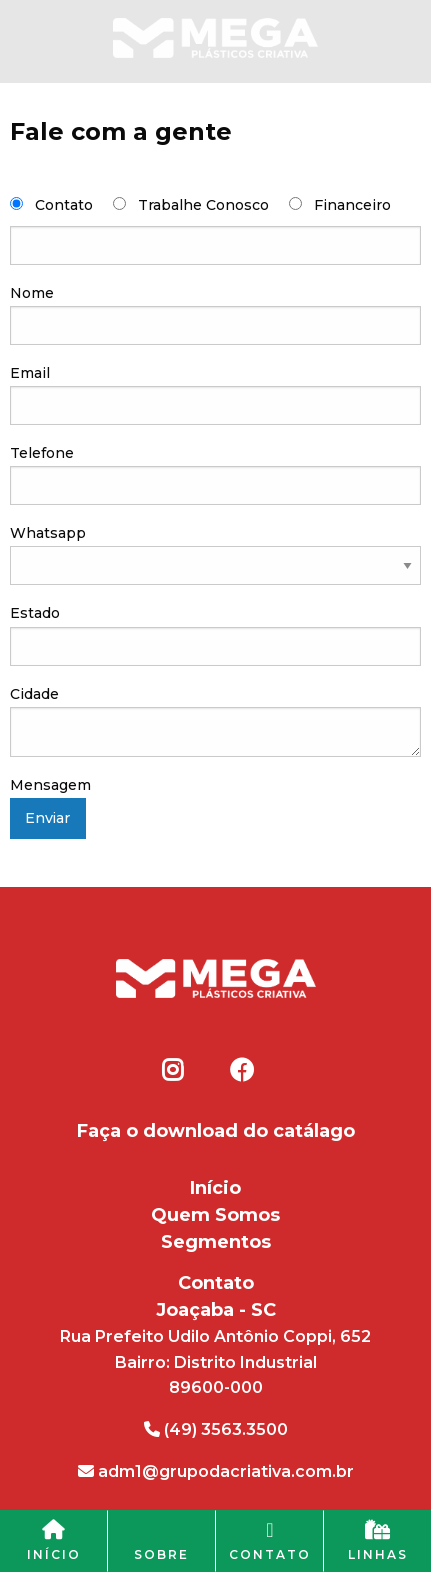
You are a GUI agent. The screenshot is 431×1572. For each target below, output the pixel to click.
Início (215, 1188)
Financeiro (352, 205)
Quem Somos (215, 1215)
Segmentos (216, 1242)
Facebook (241, 1070)
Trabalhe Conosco (203, 205)
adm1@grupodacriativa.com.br (216, 1471)
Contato (64, 205)
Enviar (47, 818)
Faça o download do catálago (216, 1131)
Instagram (173, 1070)
